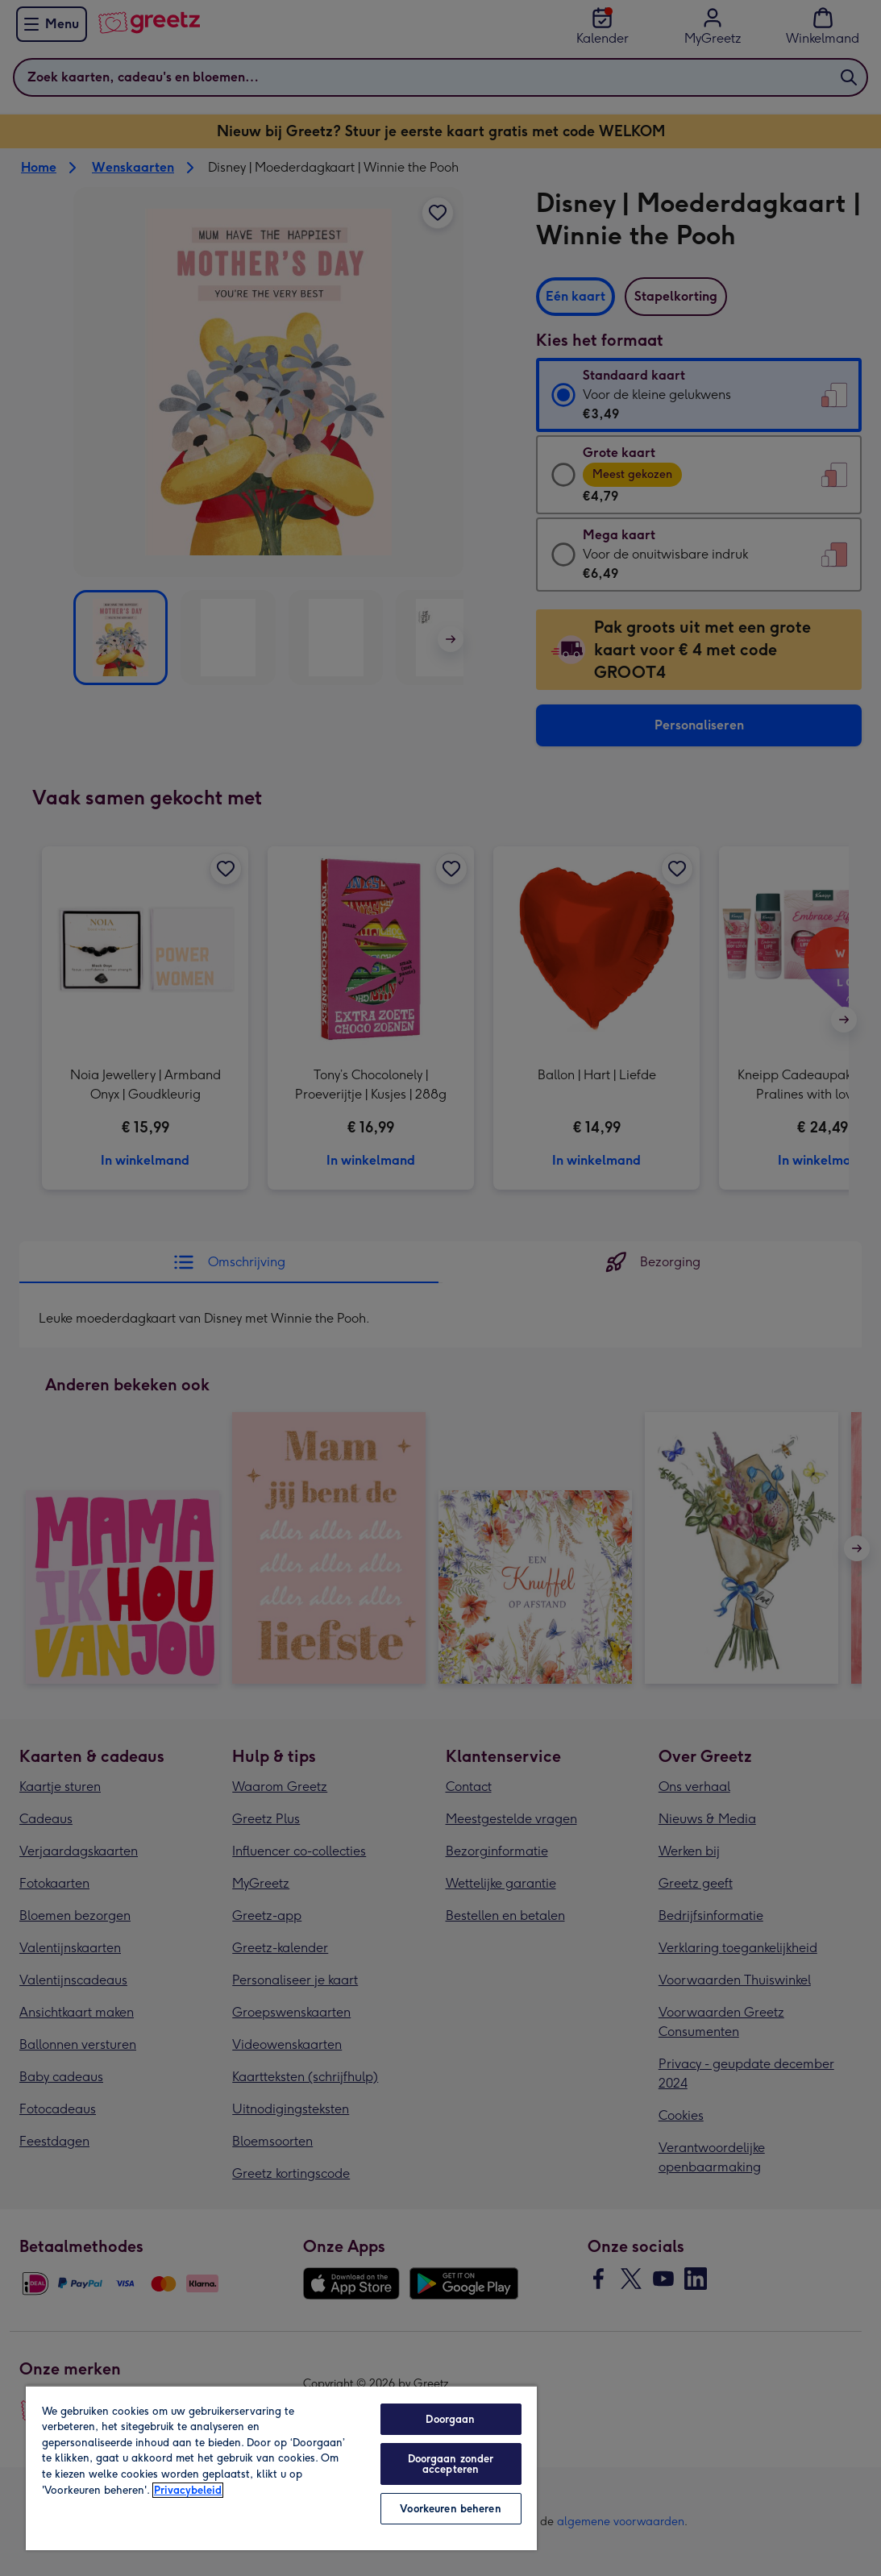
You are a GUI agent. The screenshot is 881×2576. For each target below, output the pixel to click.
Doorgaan (450, 2419)
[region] (281, 2467)
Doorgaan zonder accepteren (451, 2464)
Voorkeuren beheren (450, 2509)
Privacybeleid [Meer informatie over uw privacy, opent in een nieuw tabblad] (188, 2490)
